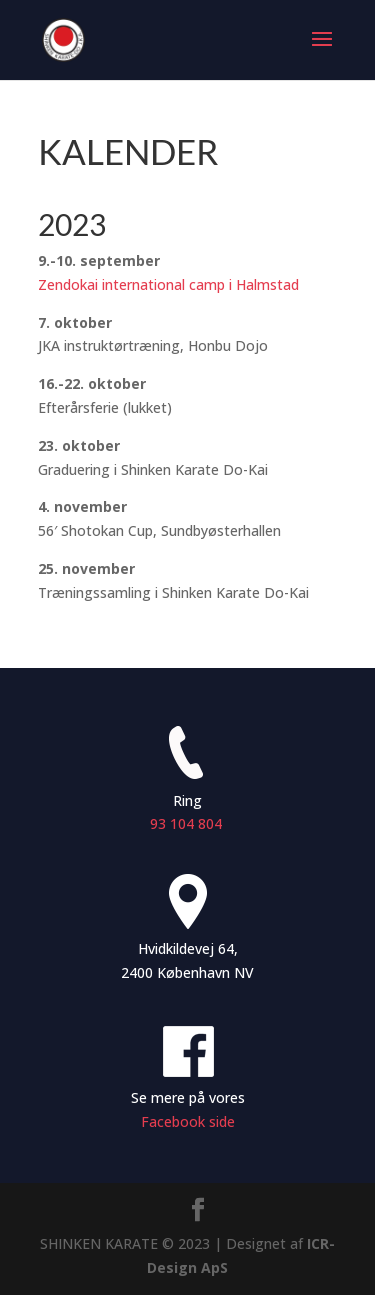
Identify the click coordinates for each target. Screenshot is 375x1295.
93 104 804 (188, 823)
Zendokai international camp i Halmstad (168, 284)
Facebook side (188, 1121)
